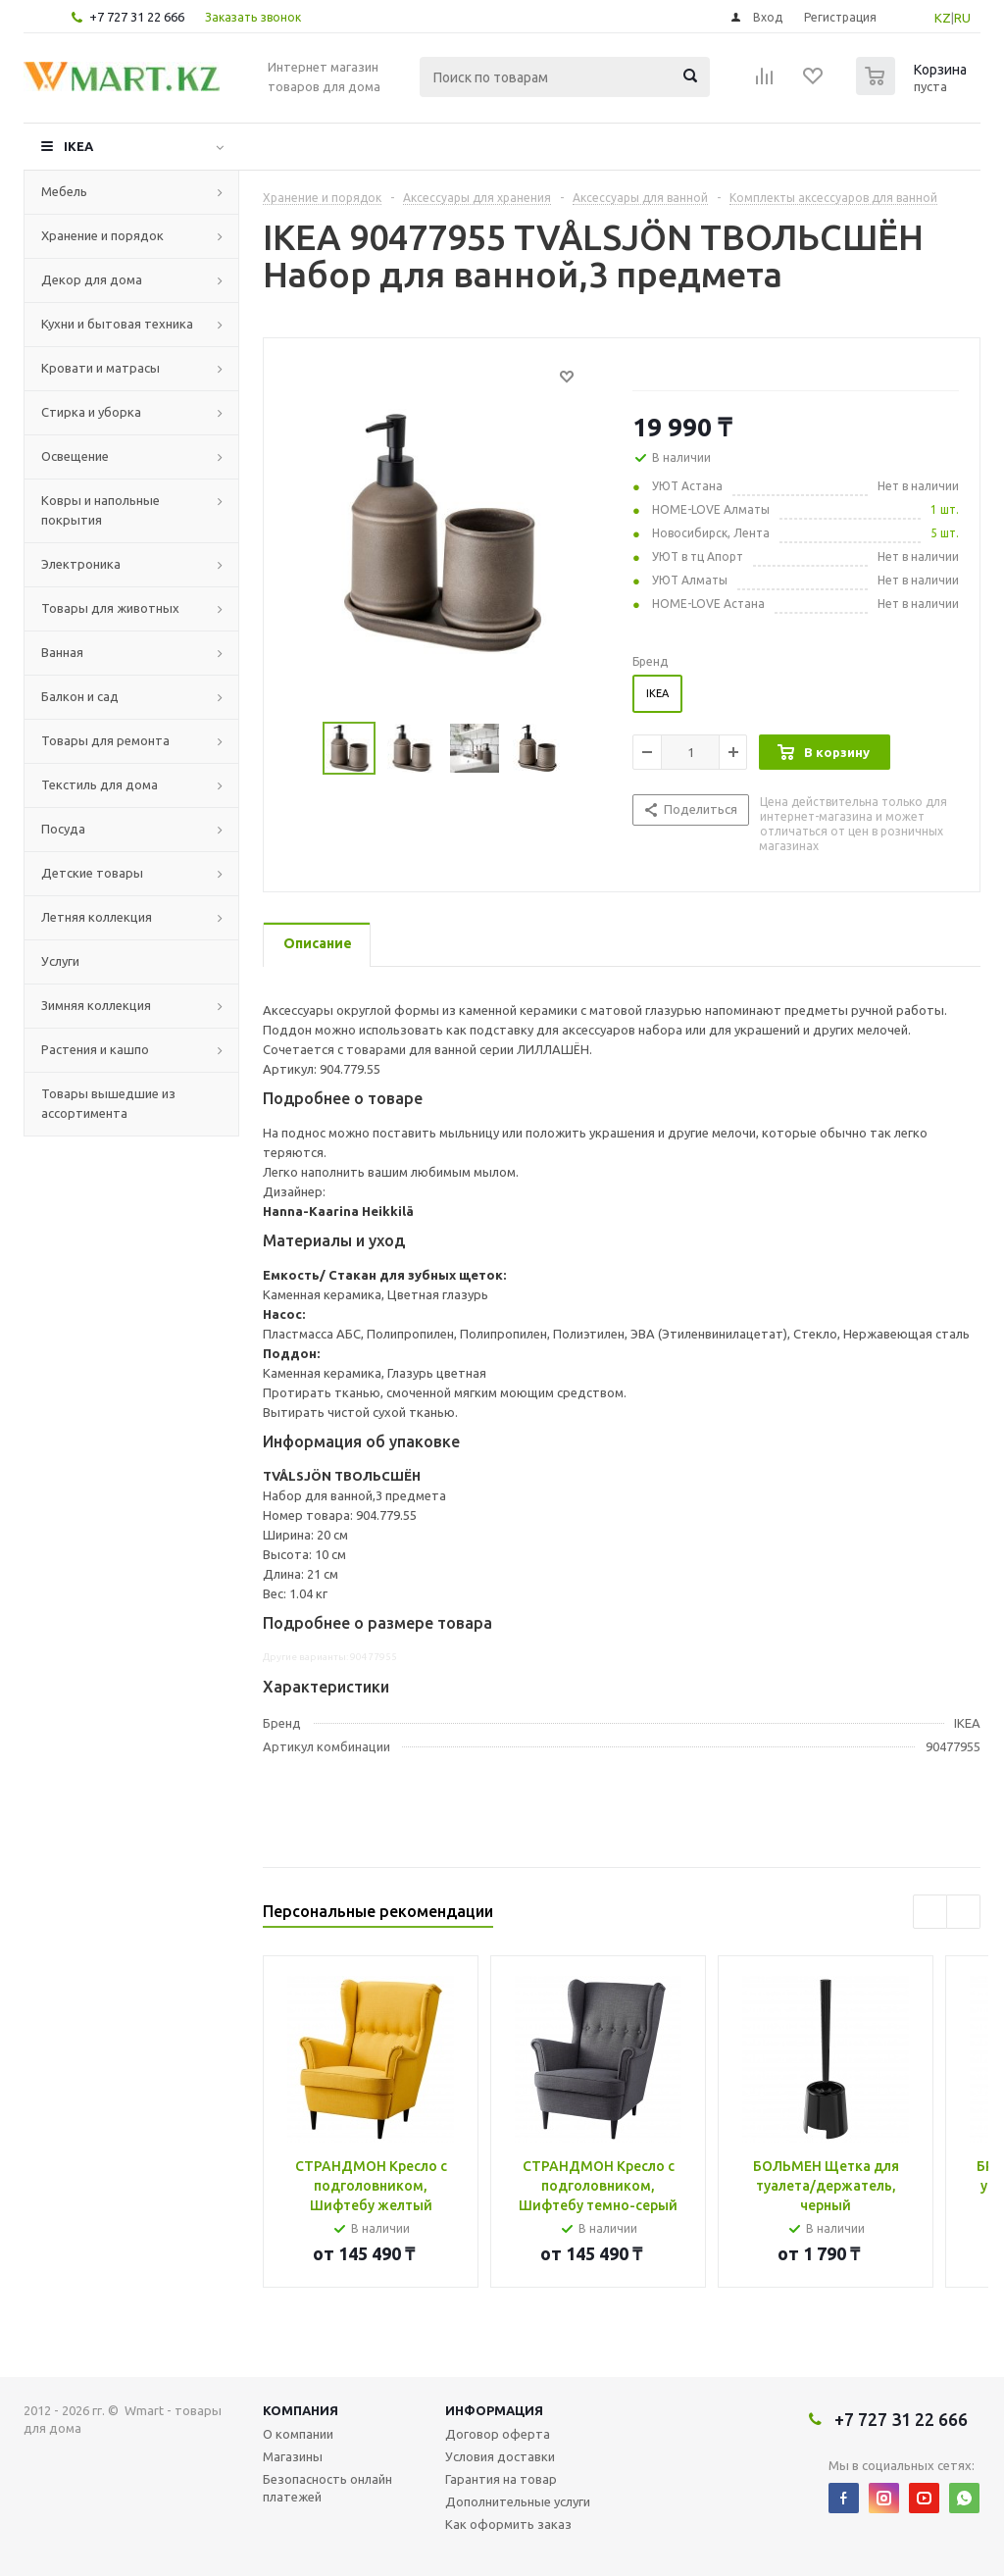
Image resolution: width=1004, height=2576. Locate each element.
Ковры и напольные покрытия (100, 510)
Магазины (293, 2456)
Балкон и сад (80, 696)
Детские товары (92, 873)
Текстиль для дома (99, 784)
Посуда (63, 828)
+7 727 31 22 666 (136, 17)
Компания (300, 2410)
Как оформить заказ (508, 2524)
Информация (494, 2410)
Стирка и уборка (91, 412)
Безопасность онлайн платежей (327, 2487)
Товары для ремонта (105, 740)
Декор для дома (91, 279)
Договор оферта (497, 2434)
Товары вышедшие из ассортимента (108, 1103)
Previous (930, 1911)
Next (963, 1911)
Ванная (62, 652)
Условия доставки (500, 2456)
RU (962, 18)
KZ (942, 18)
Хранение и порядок (102, 235)
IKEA (78, 146)
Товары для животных (110, 608)
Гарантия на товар (501, 2479)
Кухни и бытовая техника (117, 323)
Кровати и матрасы (100, 368)
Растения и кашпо (95, 1049)
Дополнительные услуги (517, 2501)
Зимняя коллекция (96, 1005)
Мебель (64, 191)
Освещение (75, 456)
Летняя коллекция (96, 917)
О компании (298, 2434)
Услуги (60, 961)
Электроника (81, 564)
